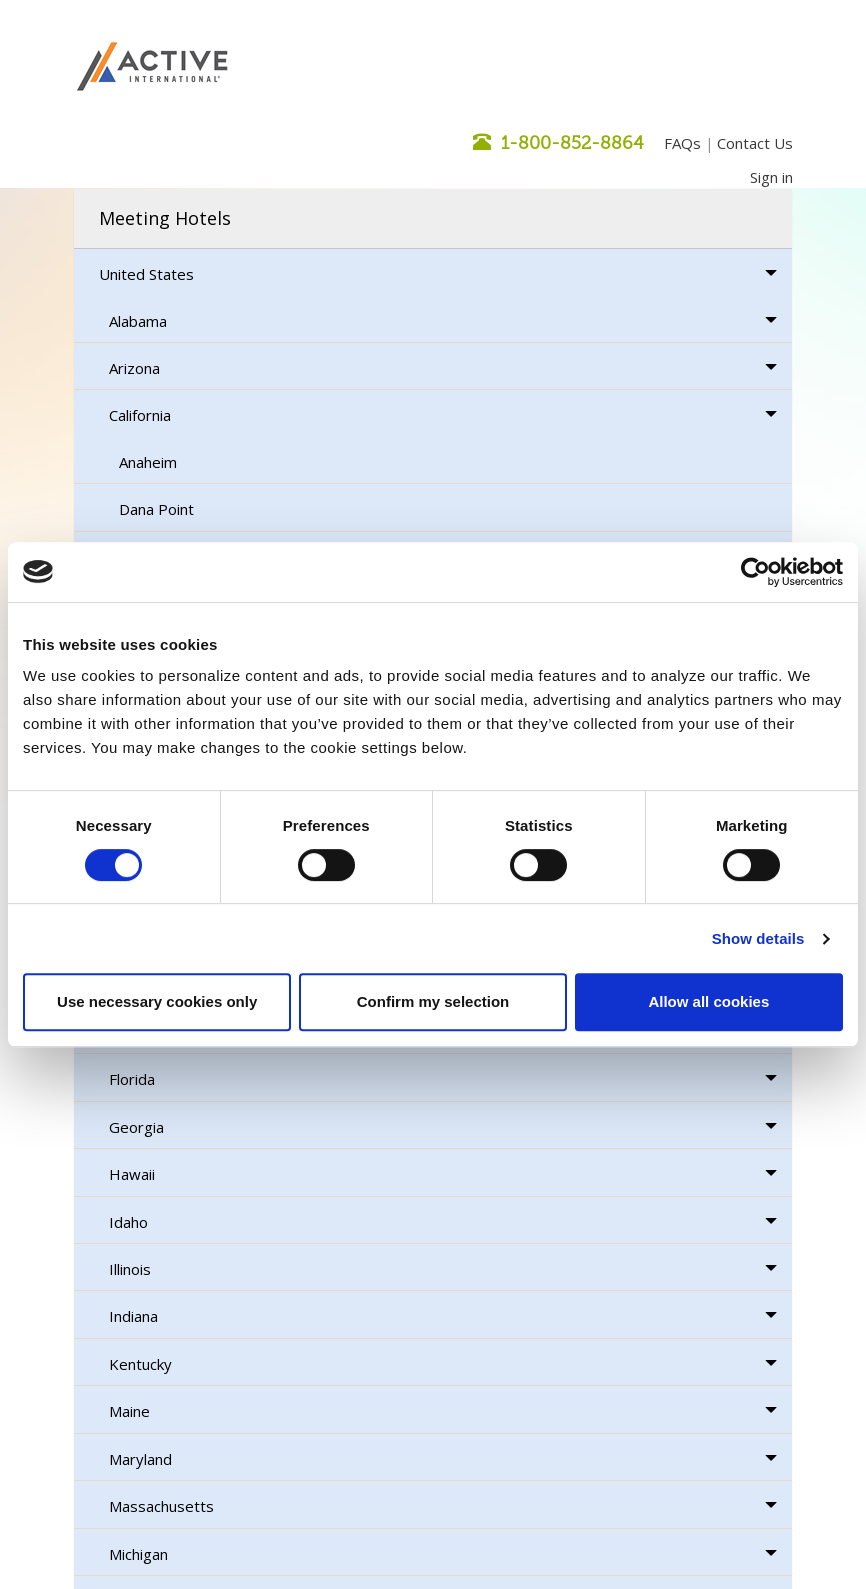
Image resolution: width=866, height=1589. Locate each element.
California (140, 415)
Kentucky (140, 1364)
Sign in (771, 177)
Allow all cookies (708, 1001)
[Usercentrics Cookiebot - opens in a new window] (755, 572)
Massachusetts (161, 1506)
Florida (132, 1079)
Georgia (136, 1127)
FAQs (682, 143)
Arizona (134, 368)
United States (146, 274)
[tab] (433, 219)
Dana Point (156, 509)
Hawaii (132, 1174)
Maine (129, 1411)
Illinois (130, 1269)
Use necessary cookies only (157, 1001)
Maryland (140, 1459)
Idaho (128, 1222)
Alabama (138, 321)
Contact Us (755, 143)
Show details (758, 938)
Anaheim (148, 462)
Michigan (138, 1554)
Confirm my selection (433, 1001)
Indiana (133, 1316)
